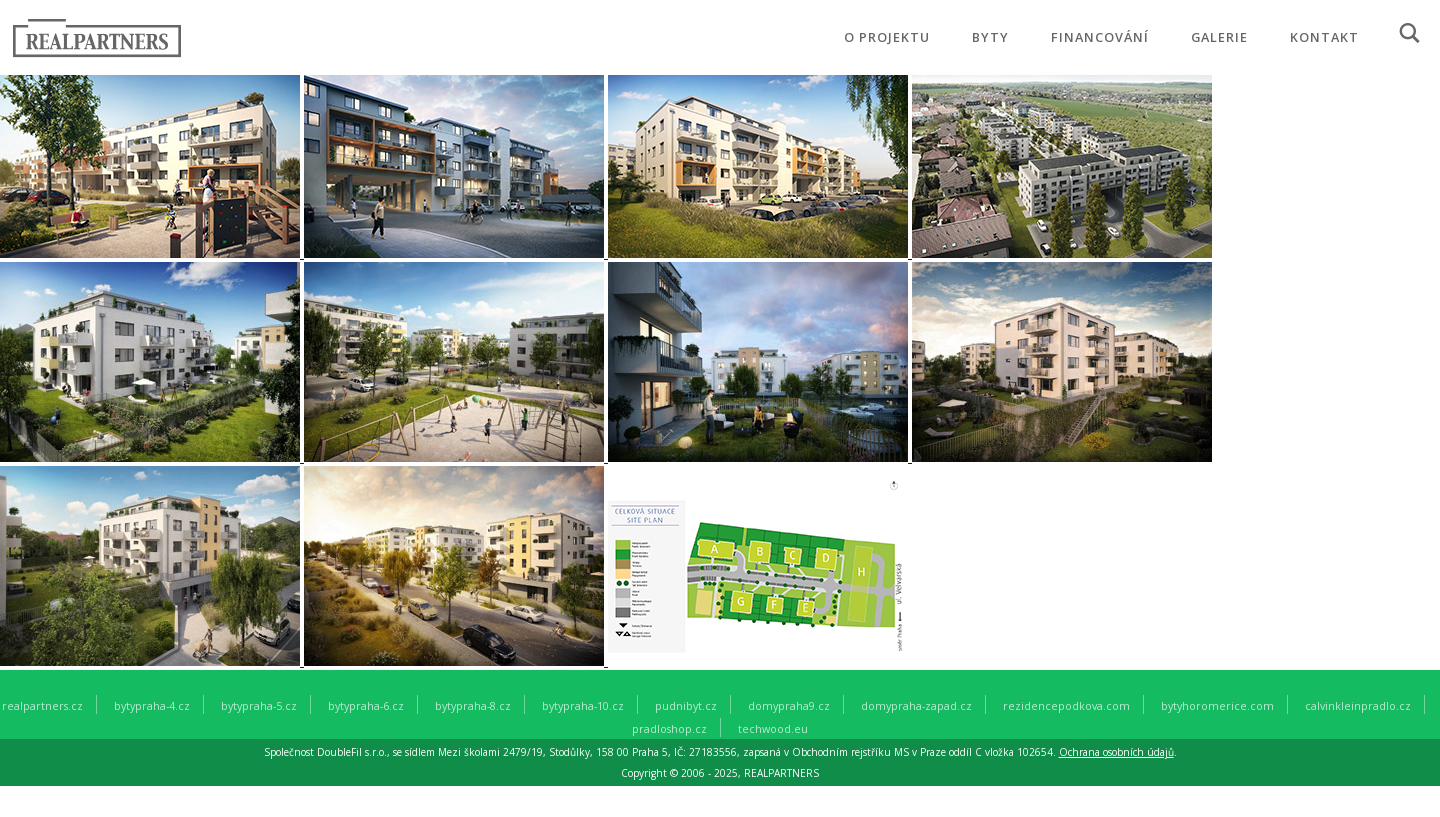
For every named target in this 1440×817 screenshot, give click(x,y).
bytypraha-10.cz (583, 705)
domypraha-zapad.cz (916, 705)
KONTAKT (1324, 37)
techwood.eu (773, 728)
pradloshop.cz (669, 728)
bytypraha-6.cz (366, 705)
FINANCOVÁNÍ (1100, 37)
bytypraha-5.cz (259, 705)
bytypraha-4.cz (152, 705)
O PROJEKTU (887, 37)
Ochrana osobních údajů (1116, 752)
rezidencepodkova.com (1066, 705)
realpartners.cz (42, 705)
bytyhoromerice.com (1217, 705)
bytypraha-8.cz (473, 705)
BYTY (990, 37)
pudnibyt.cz (686, 705)
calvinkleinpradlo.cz (1358, 705)
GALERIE (1219, 37)
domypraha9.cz (789, 705)
